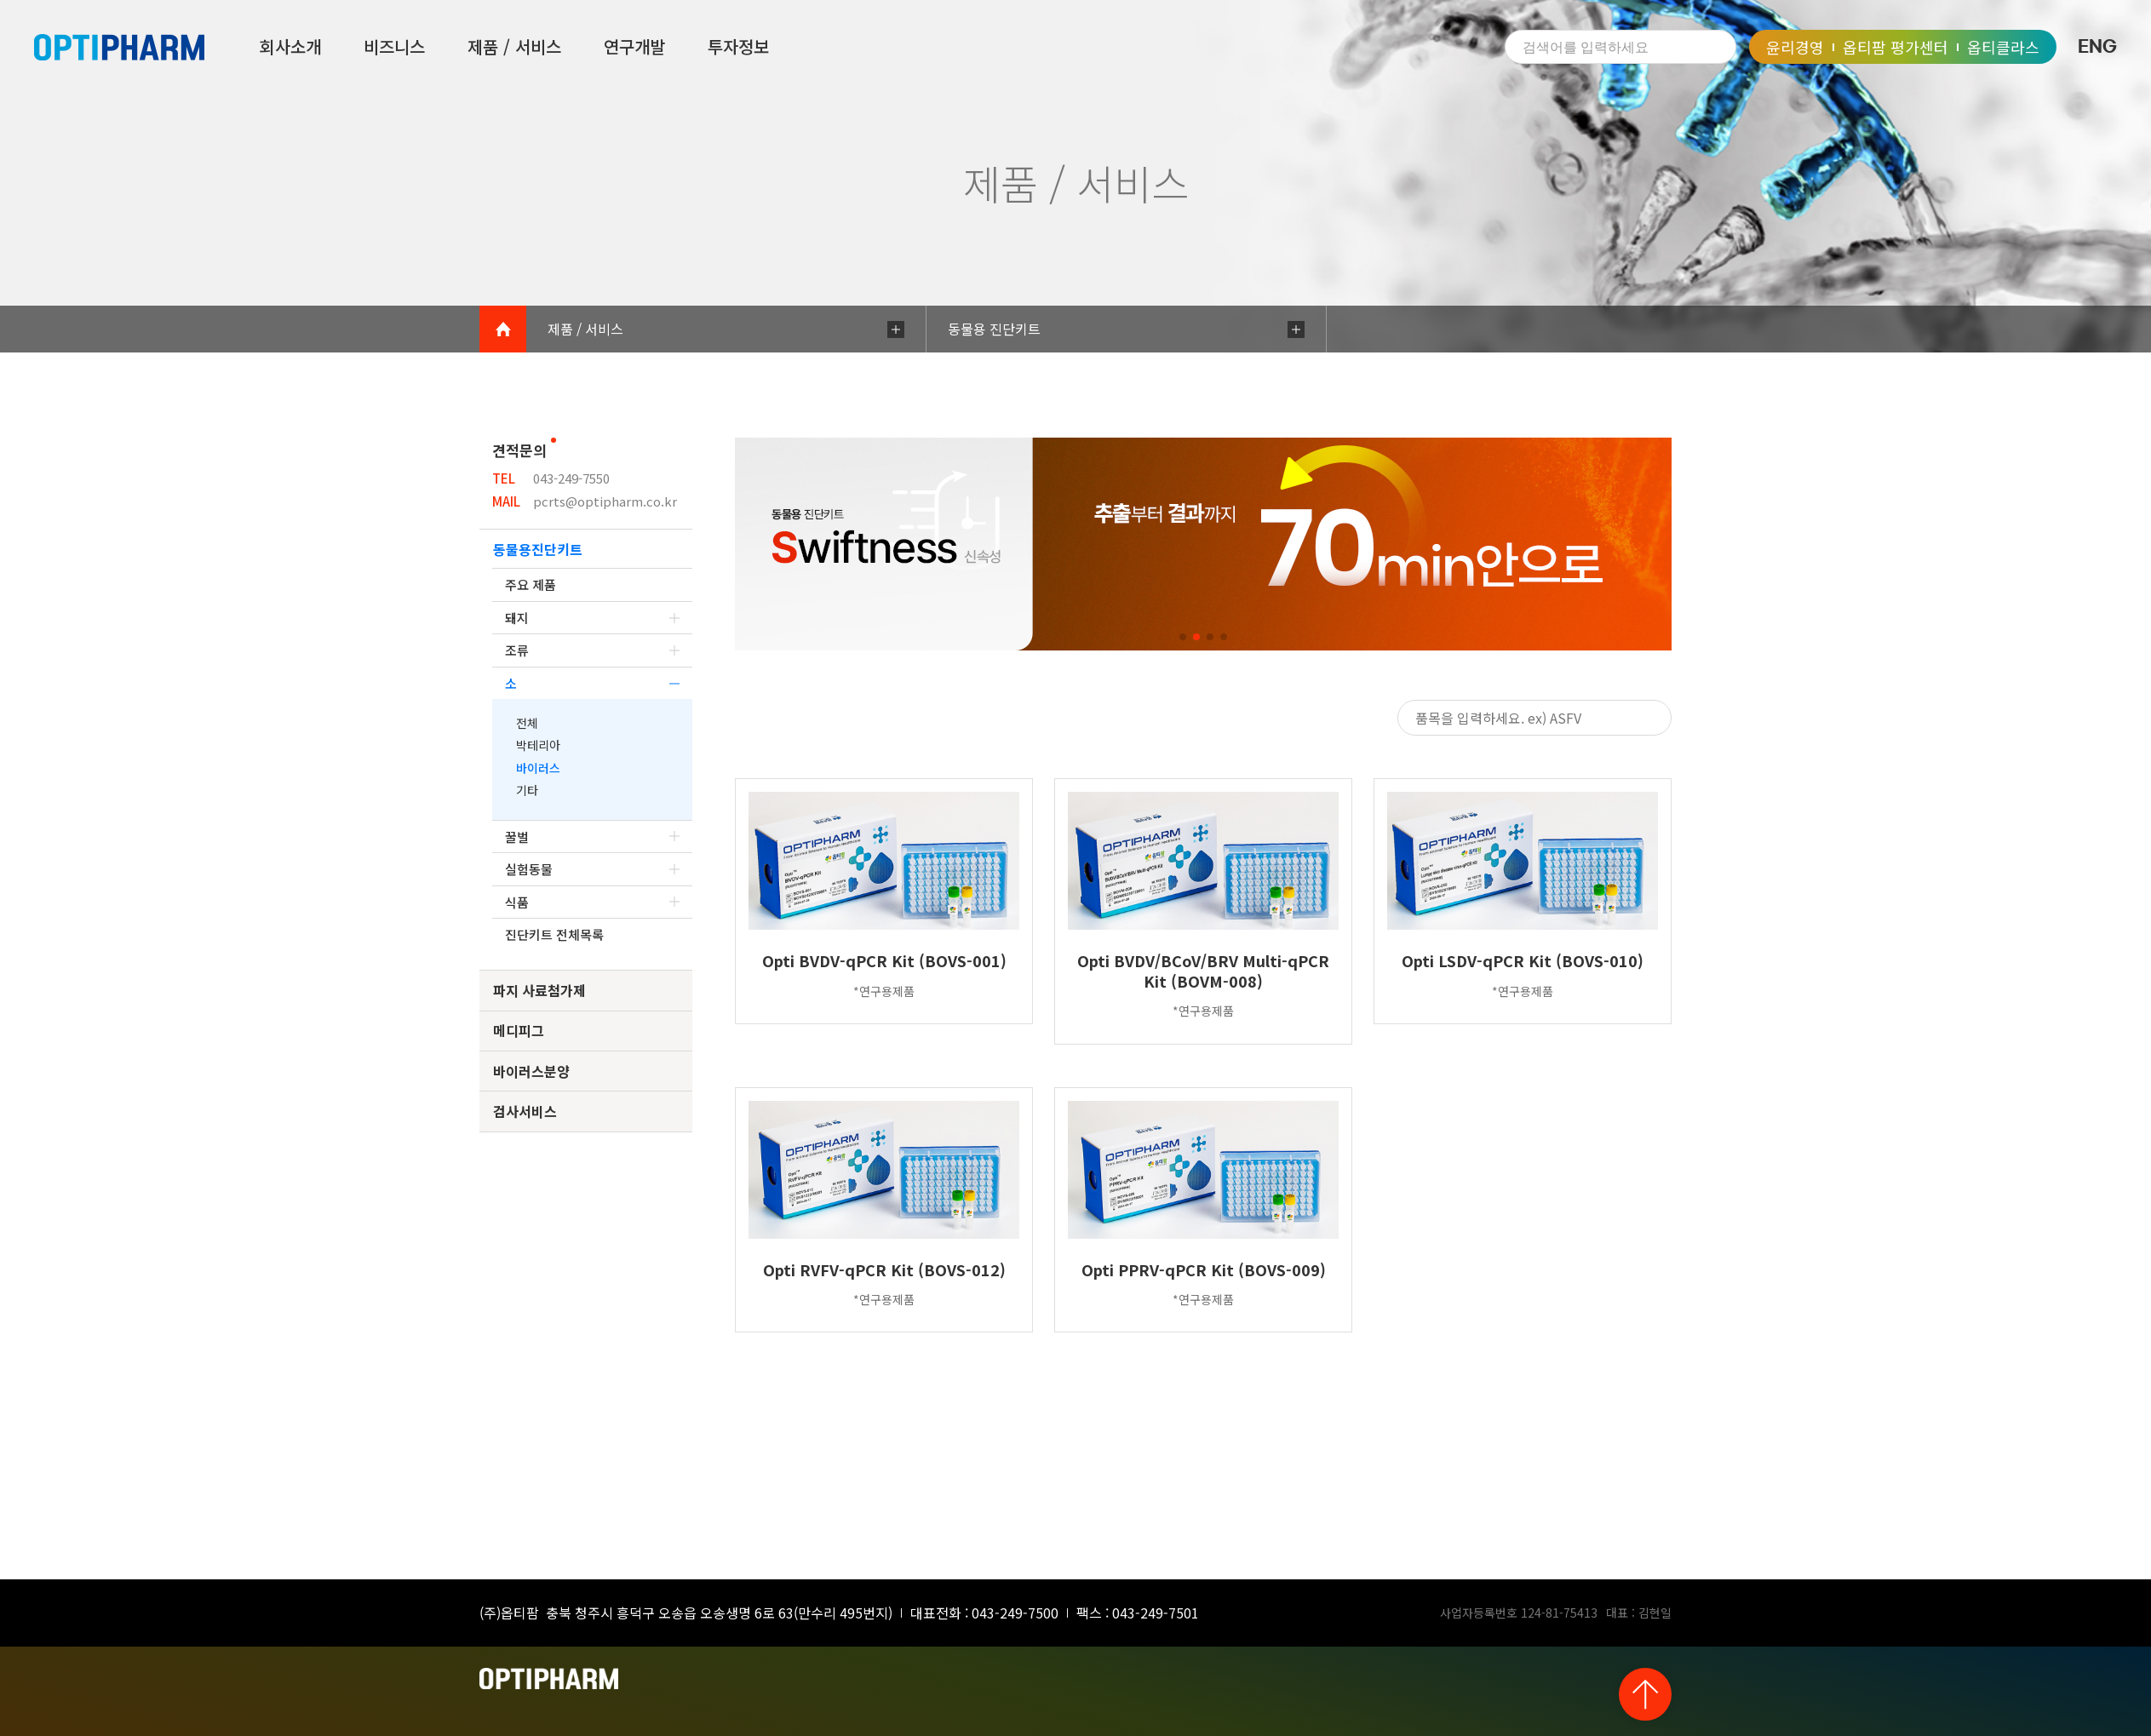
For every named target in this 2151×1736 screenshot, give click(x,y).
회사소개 (290, 47)
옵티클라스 (2003, 47)
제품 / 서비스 (514, 47)
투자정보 (738, 47)
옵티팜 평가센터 (1895, 47)
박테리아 (538, 744)
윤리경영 (1795, 47)
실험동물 (592, 869)
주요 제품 (530, 584)
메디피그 (518, 1030)
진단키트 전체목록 (554, 934)
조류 (592, 650)
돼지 (592, 618)
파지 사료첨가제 (539, 990)
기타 (527, 790)
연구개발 (634, 47)
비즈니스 (394, 47)
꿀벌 (592, 836)
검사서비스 (525, 1111)
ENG (2097, 46)
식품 (592, 902)
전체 (527, 722)
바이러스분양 (531, 1071)
